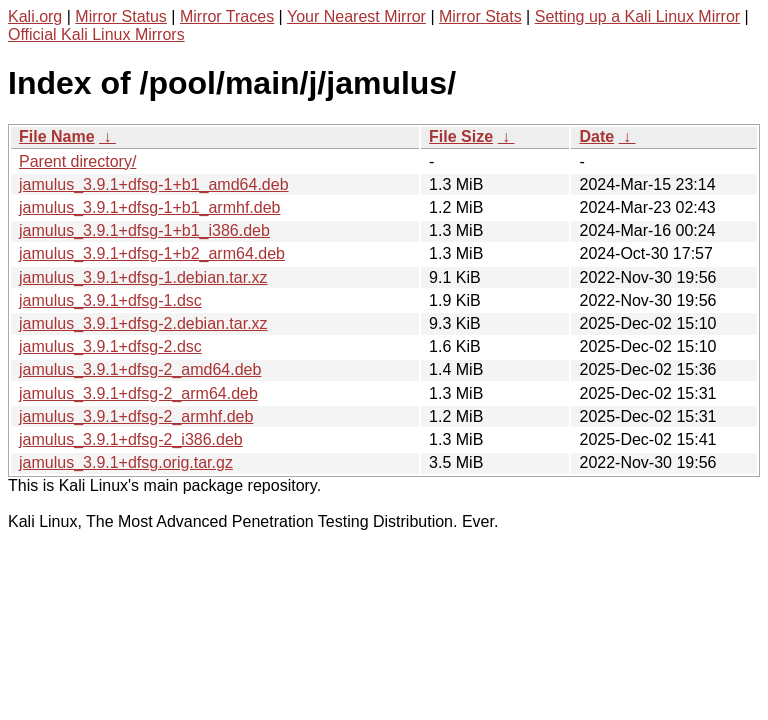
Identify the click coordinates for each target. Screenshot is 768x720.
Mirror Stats (480, 16)
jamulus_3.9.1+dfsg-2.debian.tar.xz (143, 323)
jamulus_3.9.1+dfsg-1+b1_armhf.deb (150, 207)
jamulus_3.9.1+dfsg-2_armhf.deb (136, 416)
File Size (461, 136)
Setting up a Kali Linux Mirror (637, 16)
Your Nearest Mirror (356, 16)
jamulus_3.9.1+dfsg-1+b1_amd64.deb (154, 184)
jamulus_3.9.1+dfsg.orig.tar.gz (126, 462)
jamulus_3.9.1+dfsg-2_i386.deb (131, 439)
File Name (57, 136)
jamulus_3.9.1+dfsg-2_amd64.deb (140, 369)
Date (596, 136)
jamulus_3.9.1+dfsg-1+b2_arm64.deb (152, 253)
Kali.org (35, 16)
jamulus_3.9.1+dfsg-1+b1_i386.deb (144, 230)
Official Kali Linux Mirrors (96, 34)
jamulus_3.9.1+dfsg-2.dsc (110, 346)
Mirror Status (121, 16)
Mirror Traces (227, 16)
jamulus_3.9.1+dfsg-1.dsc (110, 300)
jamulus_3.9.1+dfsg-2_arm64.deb (138, 393)
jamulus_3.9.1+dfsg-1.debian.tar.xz (143, 277)
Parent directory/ (77, 161)
